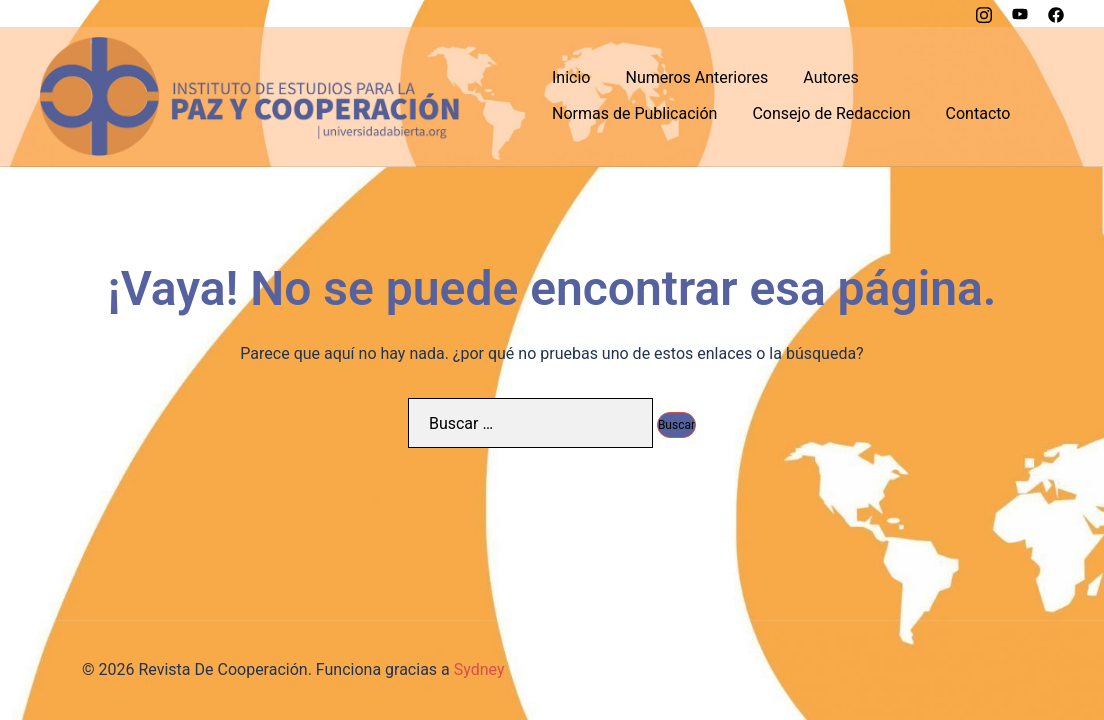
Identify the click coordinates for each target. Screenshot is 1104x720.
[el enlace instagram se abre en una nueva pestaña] (984, 12)
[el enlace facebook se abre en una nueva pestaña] (1056, 12)
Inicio (571, 77)
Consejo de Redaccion (831, 113)
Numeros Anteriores (696, 77)
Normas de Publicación (634, 113)
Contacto (978, 113)
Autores (830, 77)
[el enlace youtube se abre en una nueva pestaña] (1020, 12)
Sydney (479, 669)
